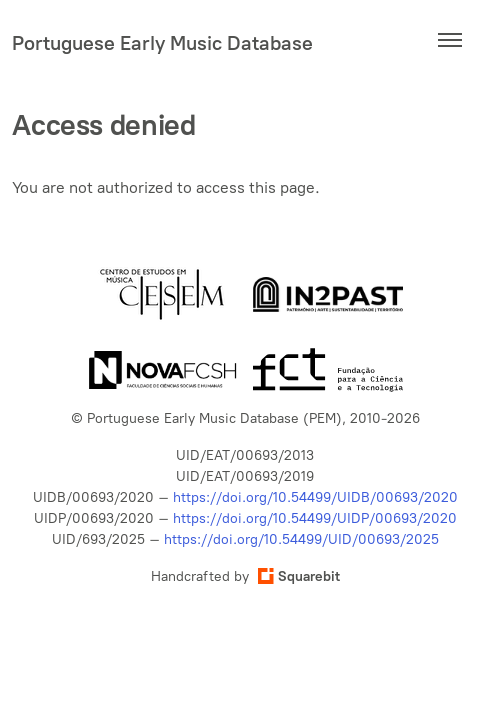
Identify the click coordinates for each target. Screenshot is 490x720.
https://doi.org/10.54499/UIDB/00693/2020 (315, 497)
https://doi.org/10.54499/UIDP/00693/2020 (315, 518)
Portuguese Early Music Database (162, 43)
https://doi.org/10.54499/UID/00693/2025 (301, 539)
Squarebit (299, 576)
